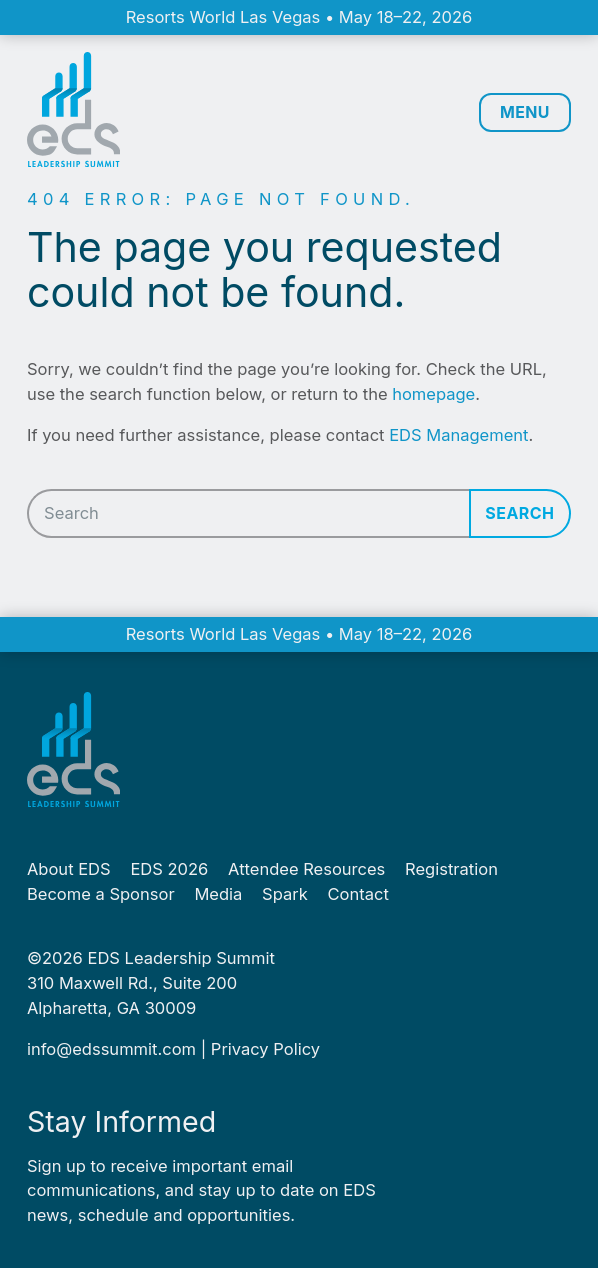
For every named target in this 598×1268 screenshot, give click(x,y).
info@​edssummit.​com (111, 1049)
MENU (523, 113)
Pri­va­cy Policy (265, 1049)
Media (218, 894)
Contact (358, 894)
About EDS (69, 869)
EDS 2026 (169, 869)
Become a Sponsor (101, 894)
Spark (285, 894)
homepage (433, 394)
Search (519, 513)
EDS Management (458, 435)
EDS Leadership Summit (181, 958)
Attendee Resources (306, 869)
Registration (451, 869)
